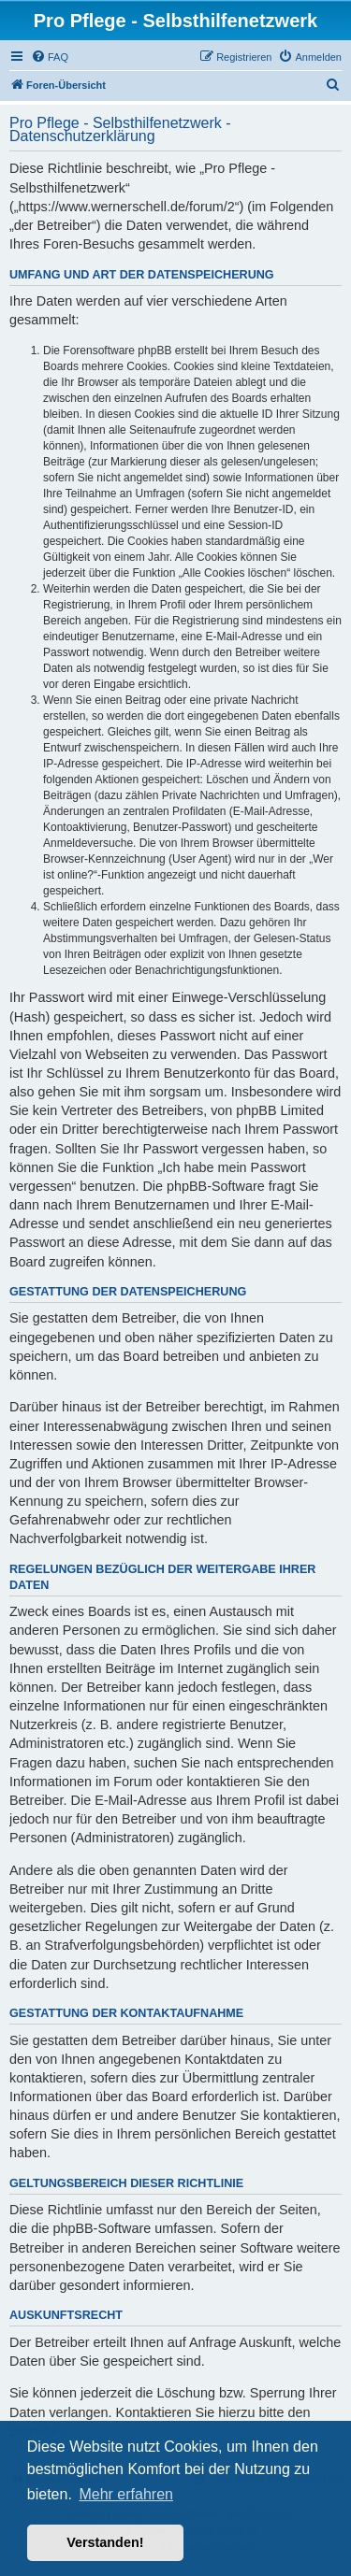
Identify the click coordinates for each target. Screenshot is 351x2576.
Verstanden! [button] (104, 2542)
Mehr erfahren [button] (126, 2494)
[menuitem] (49, 57)
